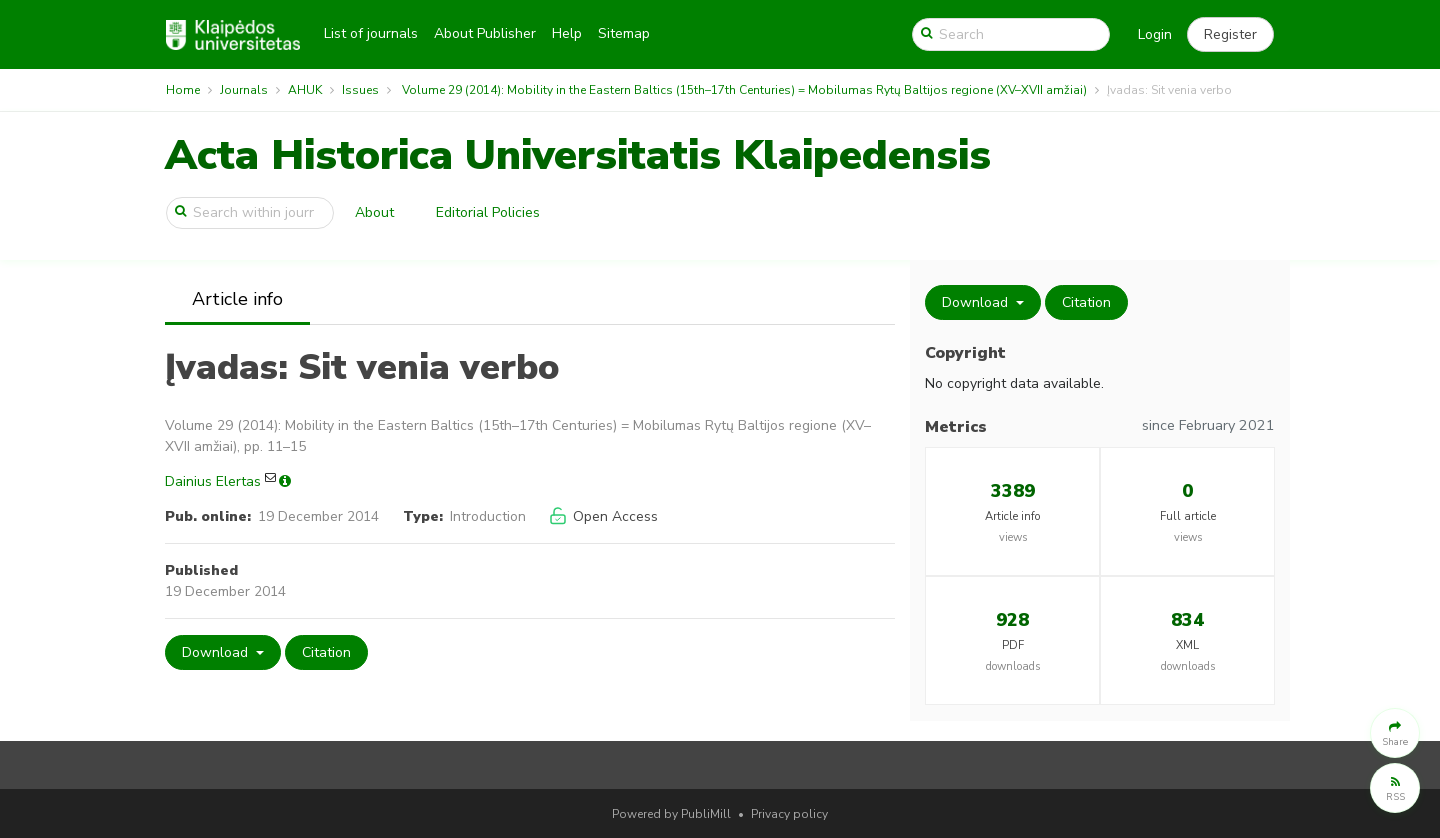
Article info (237, 299)
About (374, 212)
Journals (244, 90)
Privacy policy (789, 814)
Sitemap (624, 33)
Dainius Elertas (213, 481)
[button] (1230, 35)
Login (1155, 34)
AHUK (305, 90)
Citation (326, 652)
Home (183, 90)
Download (217, 652)
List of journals (371, 33)
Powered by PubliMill (671, 814)
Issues (360, 90)
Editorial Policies (488, 212)
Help (567, 33)
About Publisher (485, 33)
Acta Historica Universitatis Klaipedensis (578, 155)
